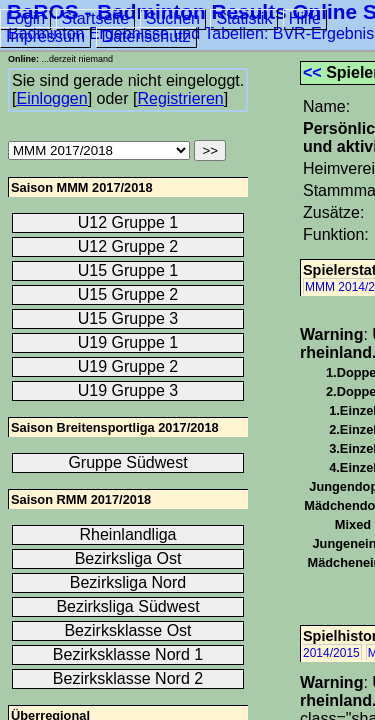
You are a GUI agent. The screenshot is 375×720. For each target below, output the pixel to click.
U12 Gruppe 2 (128, 246)
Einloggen (51, 98)
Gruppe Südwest (127, 462)
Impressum (45, 36)
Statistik (244, 18)
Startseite (96, 18)
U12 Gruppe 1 (128, 222)
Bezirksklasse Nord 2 (128, 678)
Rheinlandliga (128, 534)
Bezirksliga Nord (128, 582)
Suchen (173, 18)
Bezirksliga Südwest (127, 606)
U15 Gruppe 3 (128, 318)
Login (25, 18)
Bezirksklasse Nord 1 (128, 654)
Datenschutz (146, 36)
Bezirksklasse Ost (127, 630)
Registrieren (180, 98)
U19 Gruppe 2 (128, 366)
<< (312, 72)
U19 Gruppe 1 (128, 342)
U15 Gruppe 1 (128, 270)
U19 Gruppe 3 (128, 390)
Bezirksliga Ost (128, 558)
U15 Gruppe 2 (128, 294)
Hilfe (305, 18)
